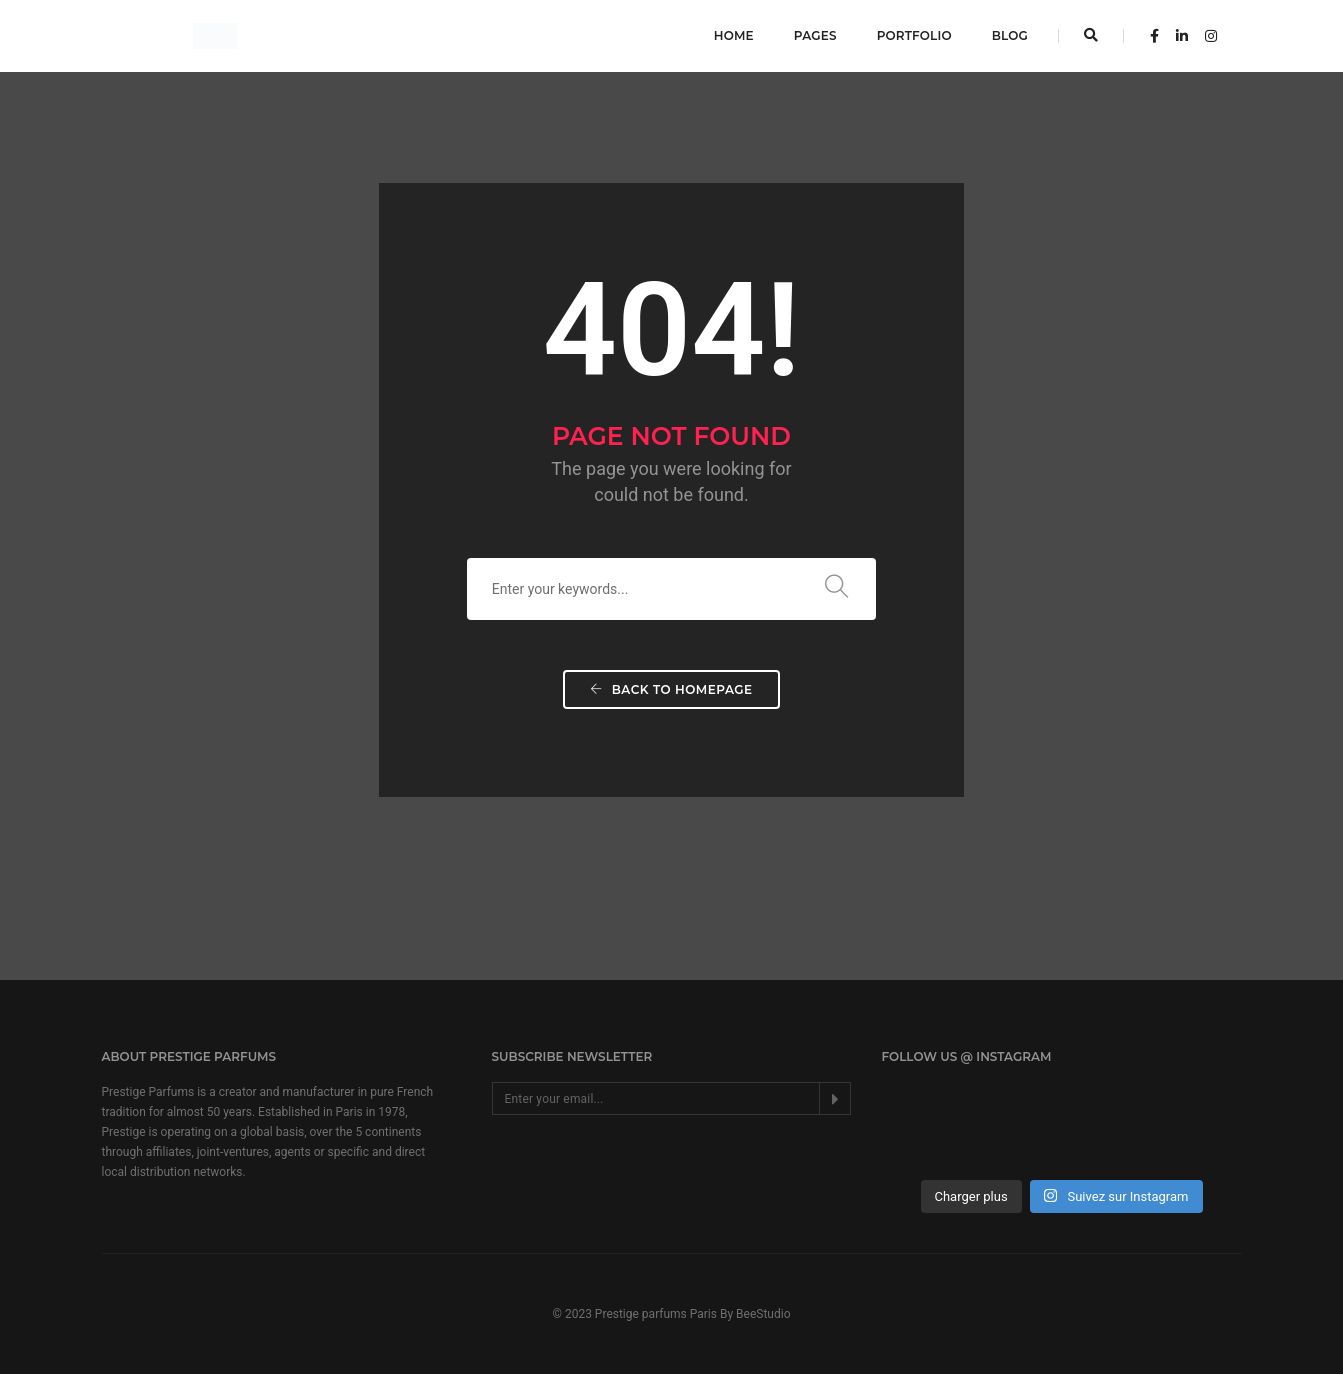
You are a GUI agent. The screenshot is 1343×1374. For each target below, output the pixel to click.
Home (734, 35)
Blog (1010, 35)
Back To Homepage (671, 689)
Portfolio (914, 35)
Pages (815, 35)
